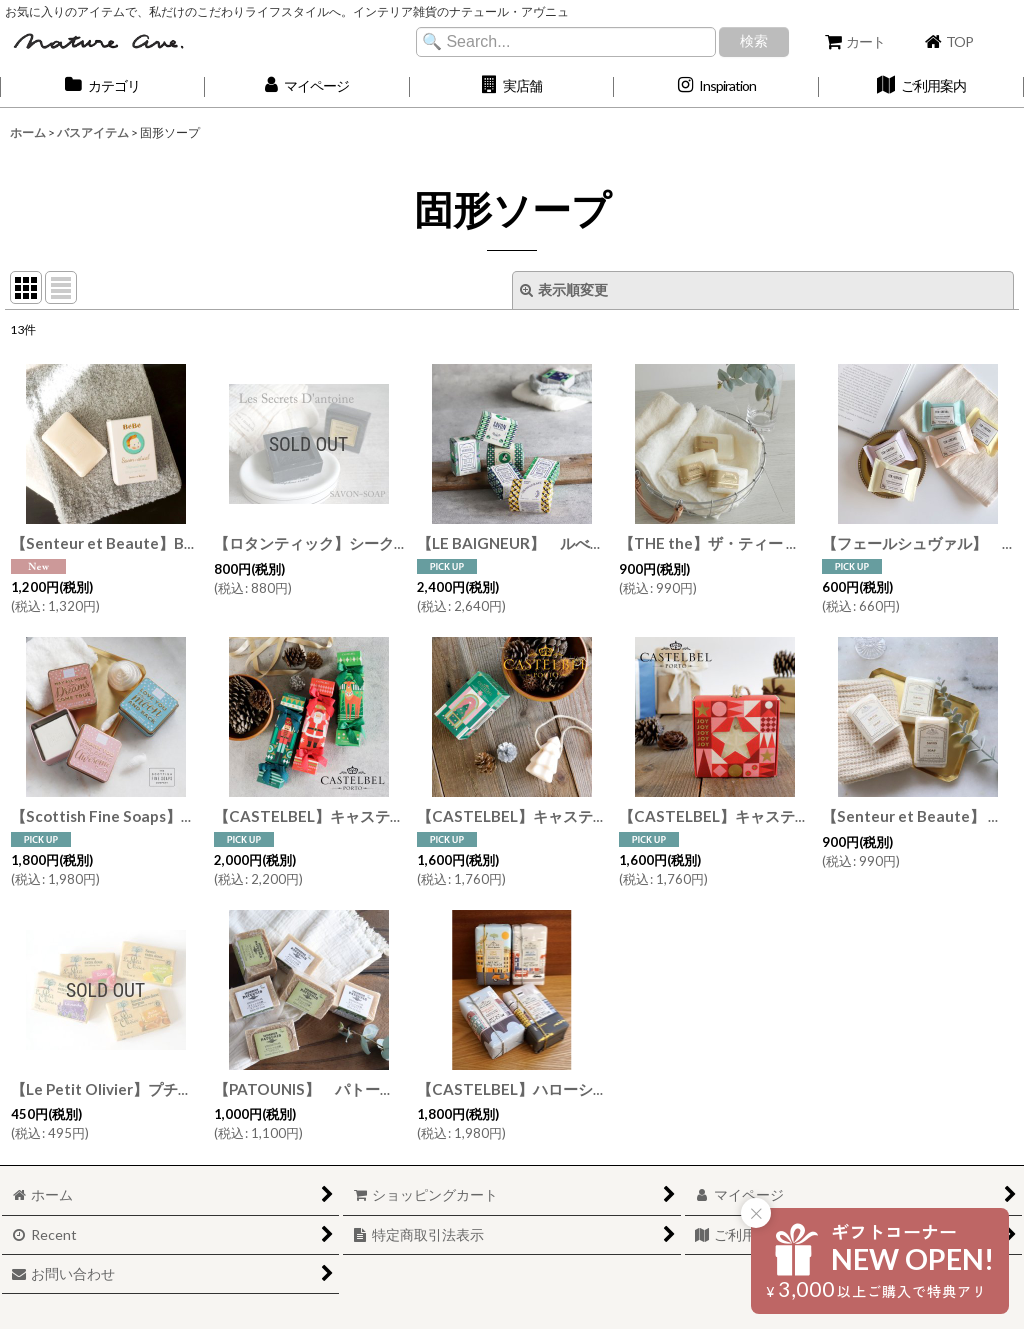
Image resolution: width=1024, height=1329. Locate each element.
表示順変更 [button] (564, 289)
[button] (512, 86)
